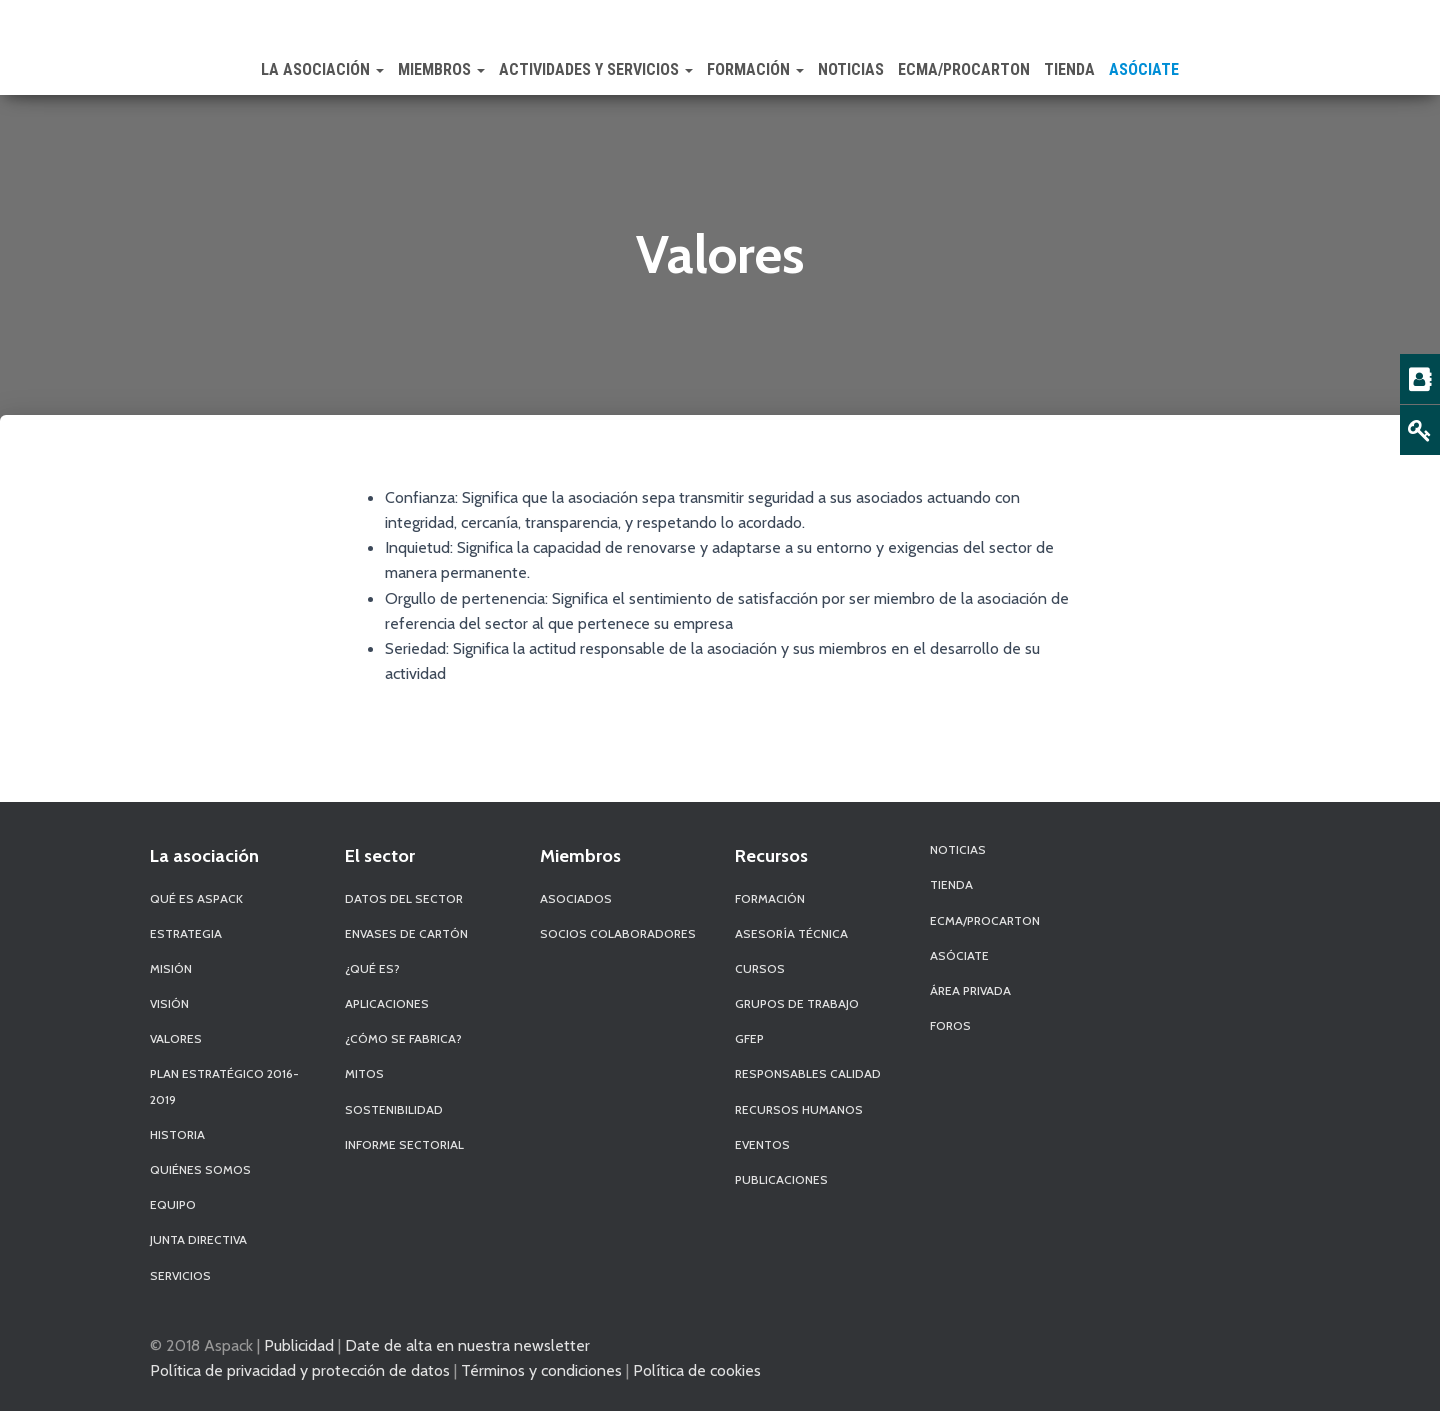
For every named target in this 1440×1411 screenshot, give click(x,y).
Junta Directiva (198, 1239)
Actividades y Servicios (596, 69)
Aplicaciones (387, 1003)
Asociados (576, 898)
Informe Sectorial (404, 1144)
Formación (755, 69)
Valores (176, 1038)
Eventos (762, 1144)
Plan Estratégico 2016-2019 (224, 1086)
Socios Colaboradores (618, 933)
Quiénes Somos (200, 1169)
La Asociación (322, 69)
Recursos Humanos (799, 1109)
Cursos (760, 968)
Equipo (173, 1204)
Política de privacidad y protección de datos (300, 1370)
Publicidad (299, 1345)
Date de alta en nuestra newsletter (467, 1345)
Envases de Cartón (406, 933)
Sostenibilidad (394, 1109)
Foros (950, 1025)
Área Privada (970, 990)
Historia (177, 1134)
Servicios (180, 1275)
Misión (171, 968)
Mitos (364, 1073)
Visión (169, 1003)
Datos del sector (404, 898)
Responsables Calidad (808, 1073)
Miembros (441, 69)
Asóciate (1144, 69)
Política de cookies (697, 1370)
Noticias (851, 69)
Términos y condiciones (541, 1370)
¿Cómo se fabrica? (403, 1038)
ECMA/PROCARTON (964, 69)
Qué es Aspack (196, 898)
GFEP (749, 1038)
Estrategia (186, 933)
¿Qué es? (372, 968)
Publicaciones (781, 1179)
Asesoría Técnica (791, 933)
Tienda (1069, 69)
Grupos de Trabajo (797, 1003)
